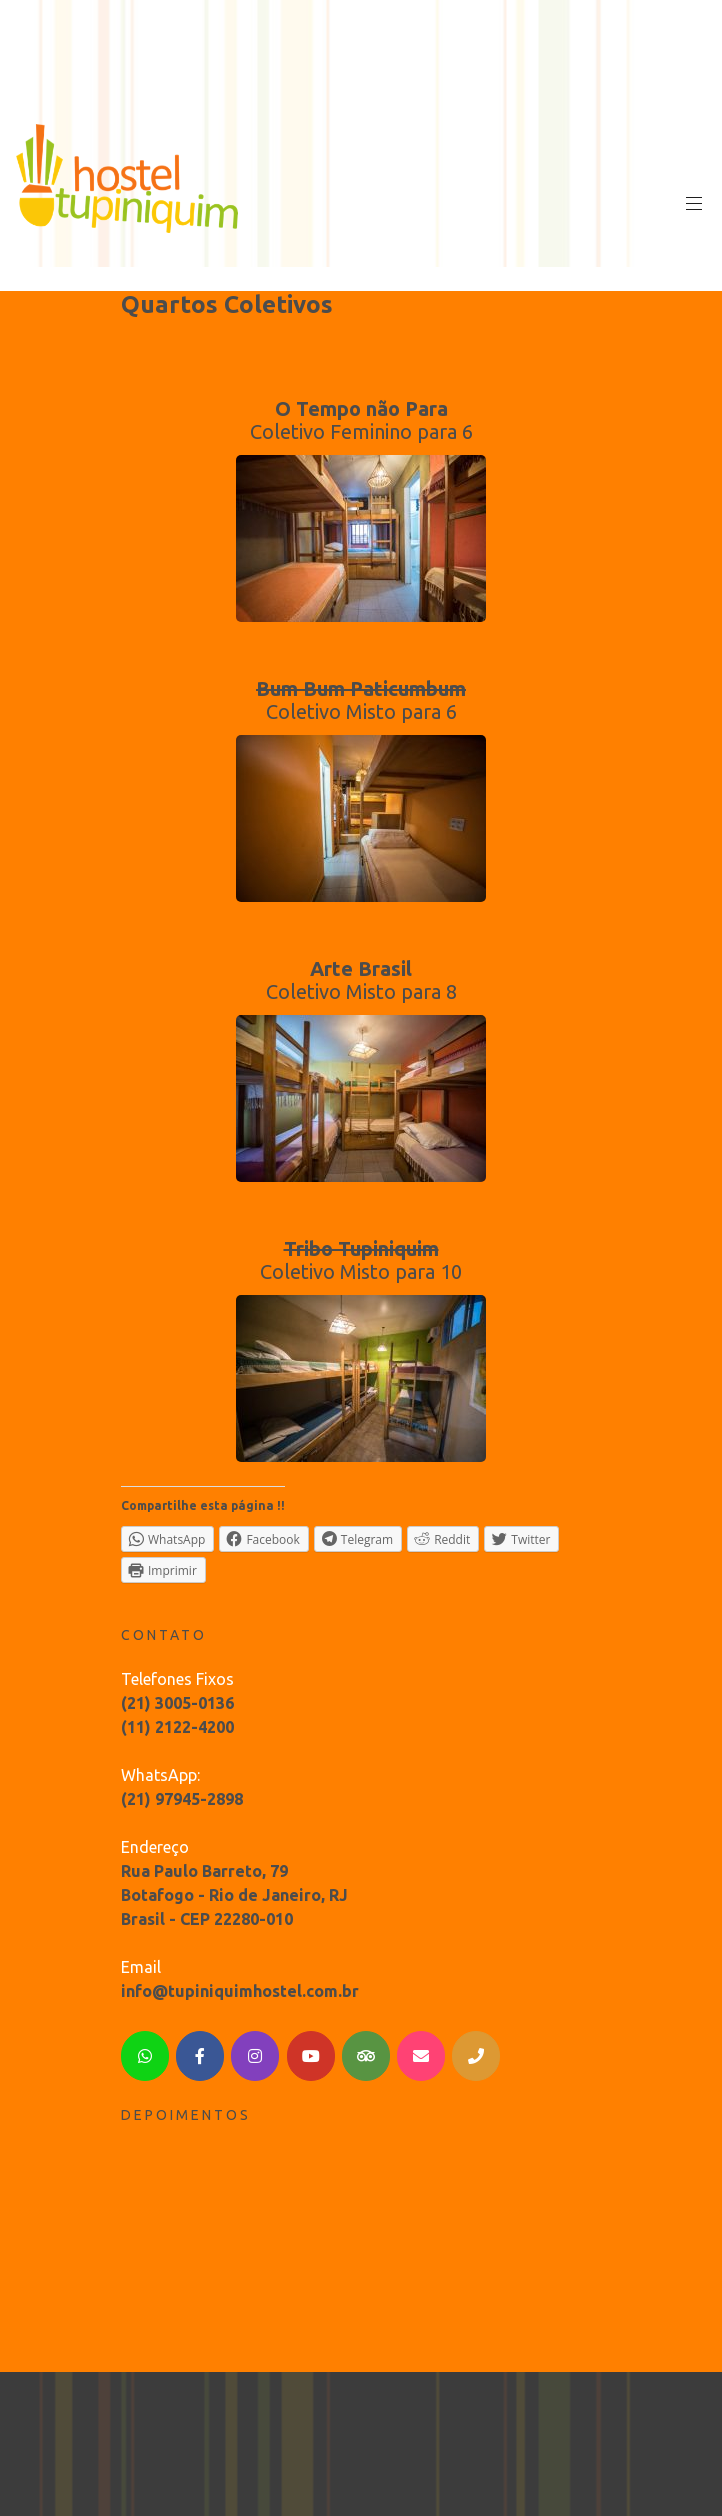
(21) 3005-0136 (177, 1703)
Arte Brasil (361, 968)
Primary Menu (692, 204)
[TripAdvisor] (366, 2056)
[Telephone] (476, 2056)
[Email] (421, 2056)
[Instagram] (255, 2056)
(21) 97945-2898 (182, 1799)
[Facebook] (200, 2056)
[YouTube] (311, 2056)
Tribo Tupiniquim (361, 1248)
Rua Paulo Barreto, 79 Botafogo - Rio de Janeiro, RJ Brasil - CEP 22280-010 (234, 1895)
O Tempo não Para (361, 408)
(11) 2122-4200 (177, 1727)
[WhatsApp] (145, 2056)
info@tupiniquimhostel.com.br (240, 1991)
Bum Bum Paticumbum (361, 688)
